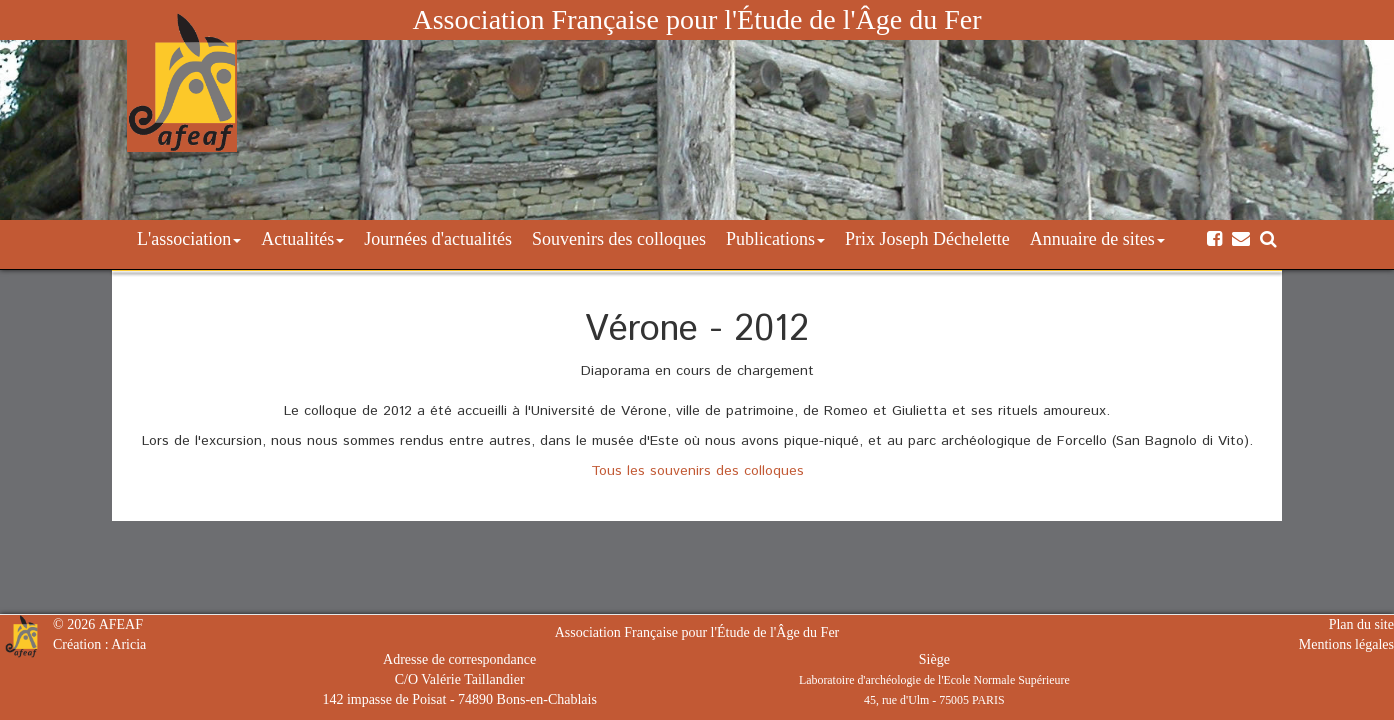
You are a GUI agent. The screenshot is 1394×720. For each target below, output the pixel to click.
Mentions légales (1346, 644)
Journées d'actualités (438, 239)
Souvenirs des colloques (619, 239)
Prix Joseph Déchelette (927, 239)
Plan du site (1361, 624)
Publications (775, 239)
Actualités (302, 239)
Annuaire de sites (1097, 239)
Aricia (128, 644)
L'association (189, 239)
